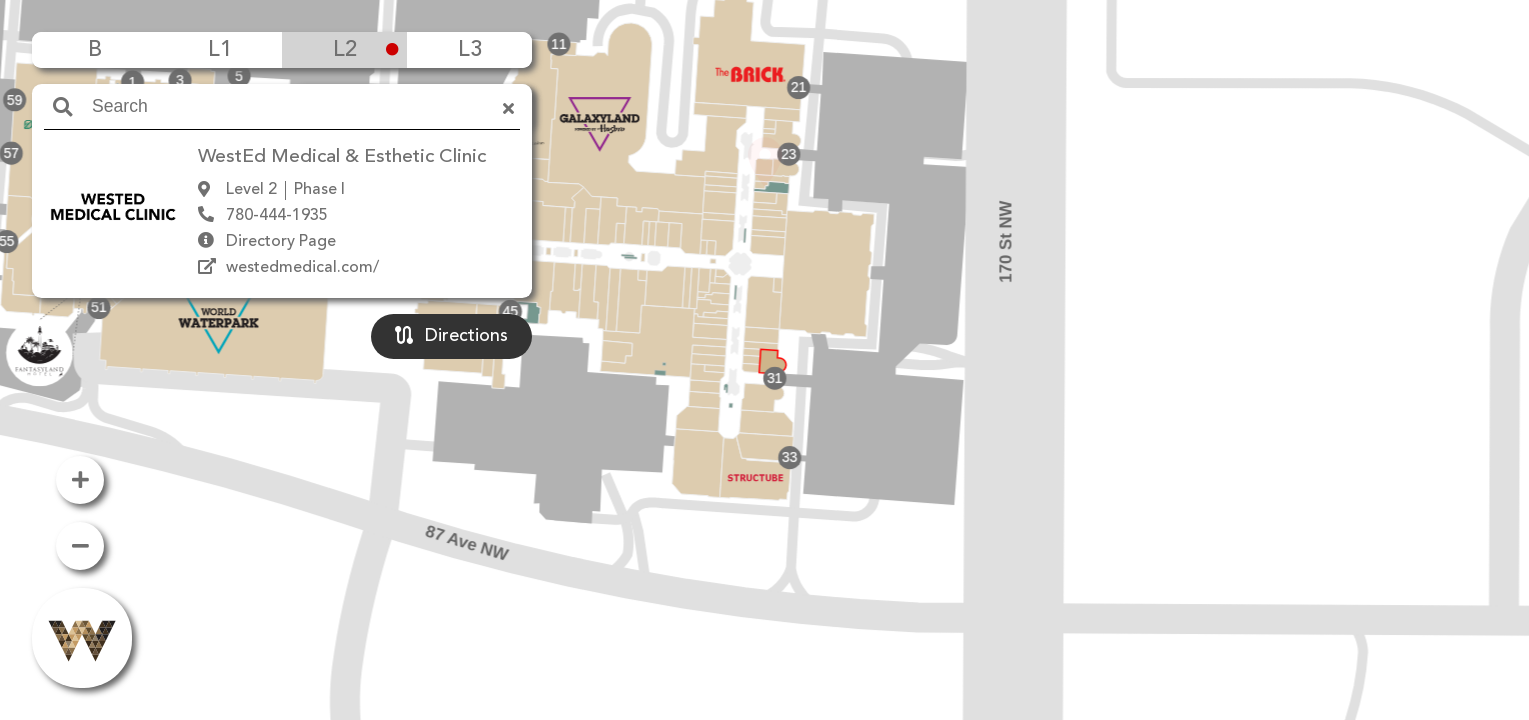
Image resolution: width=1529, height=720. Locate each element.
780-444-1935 (277, 216)
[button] (765, 331)
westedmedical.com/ (302, 268)
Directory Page (281, 242)
